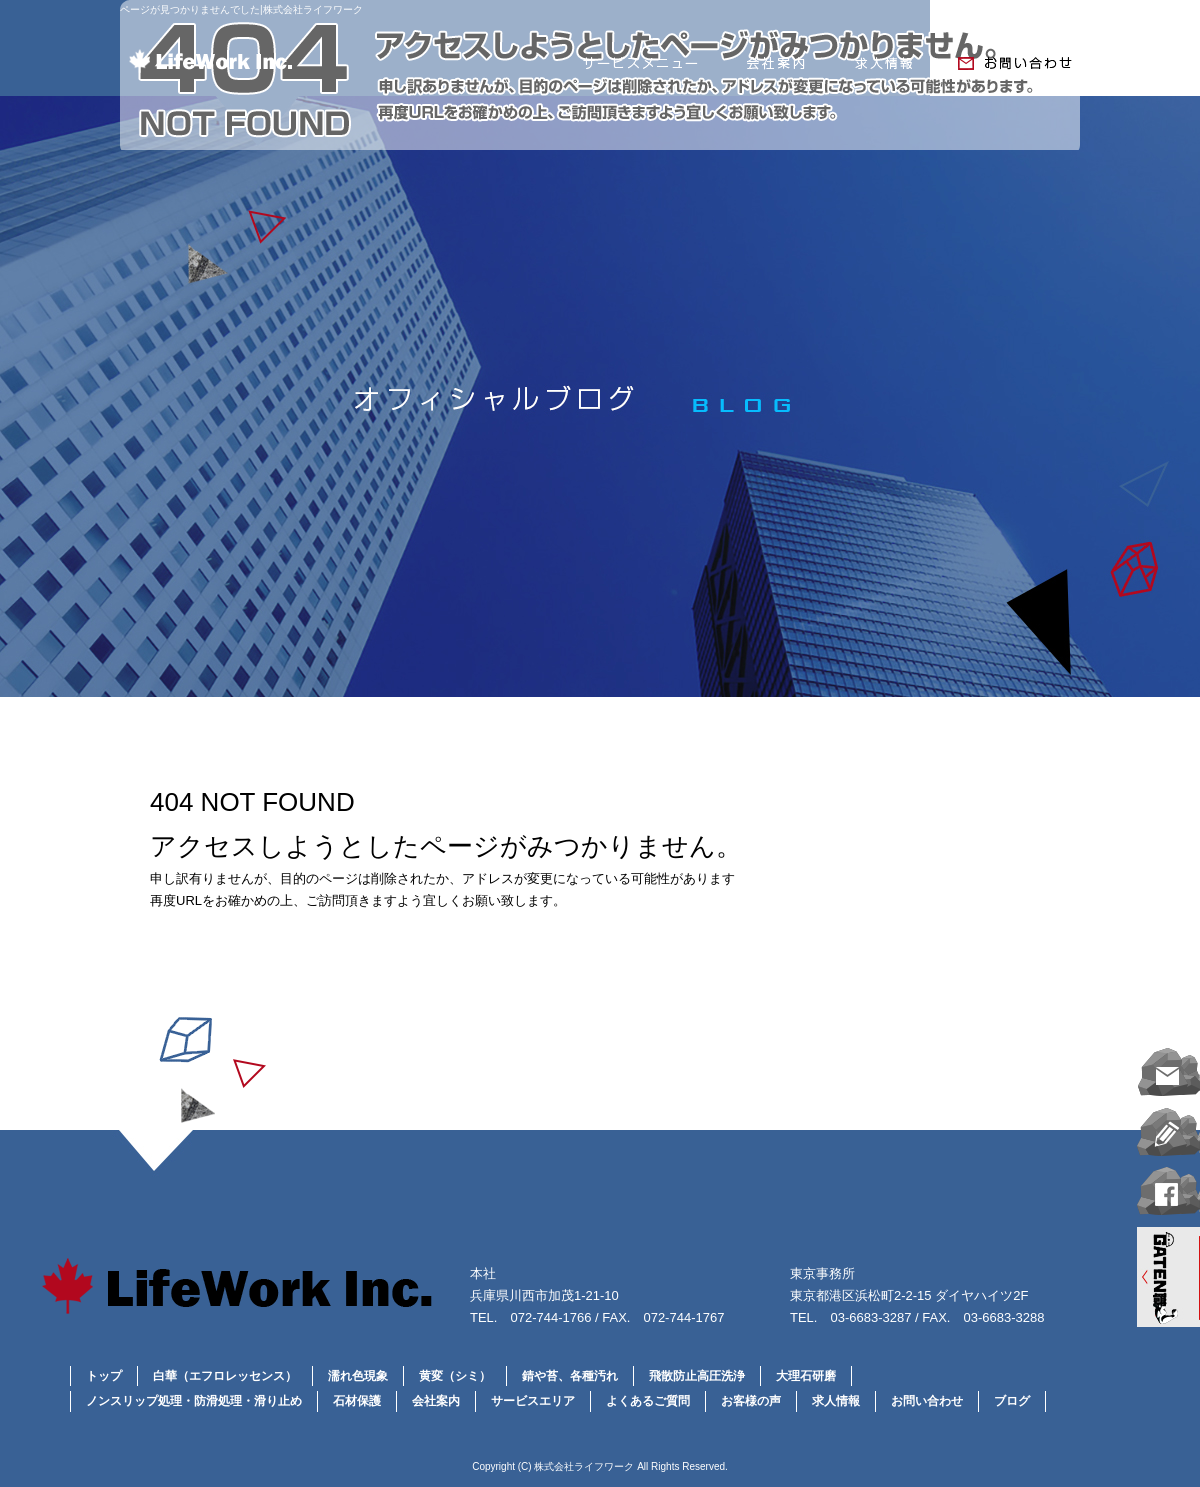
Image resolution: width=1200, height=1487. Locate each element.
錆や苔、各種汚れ (570, 1376)
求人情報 (885, 67)
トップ (104, 1376)
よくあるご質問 (648, 1401)
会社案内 (775, 67)
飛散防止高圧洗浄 (697, 1376)
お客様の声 (751, 1401)
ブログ (1012, 1401)
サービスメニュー (640, 67)
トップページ (340, 67)
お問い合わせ (1010, 67)
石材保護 (357, 1401)
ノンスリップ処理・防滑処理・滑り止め (194, 1401)
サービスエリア (533, 1401)
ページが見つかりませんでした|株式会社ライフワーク (241, 9)
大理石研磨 (806, 1376)
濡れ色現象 (358, 1376)
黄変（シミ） (455, 1376)
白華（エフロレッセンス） (225, 1376)
